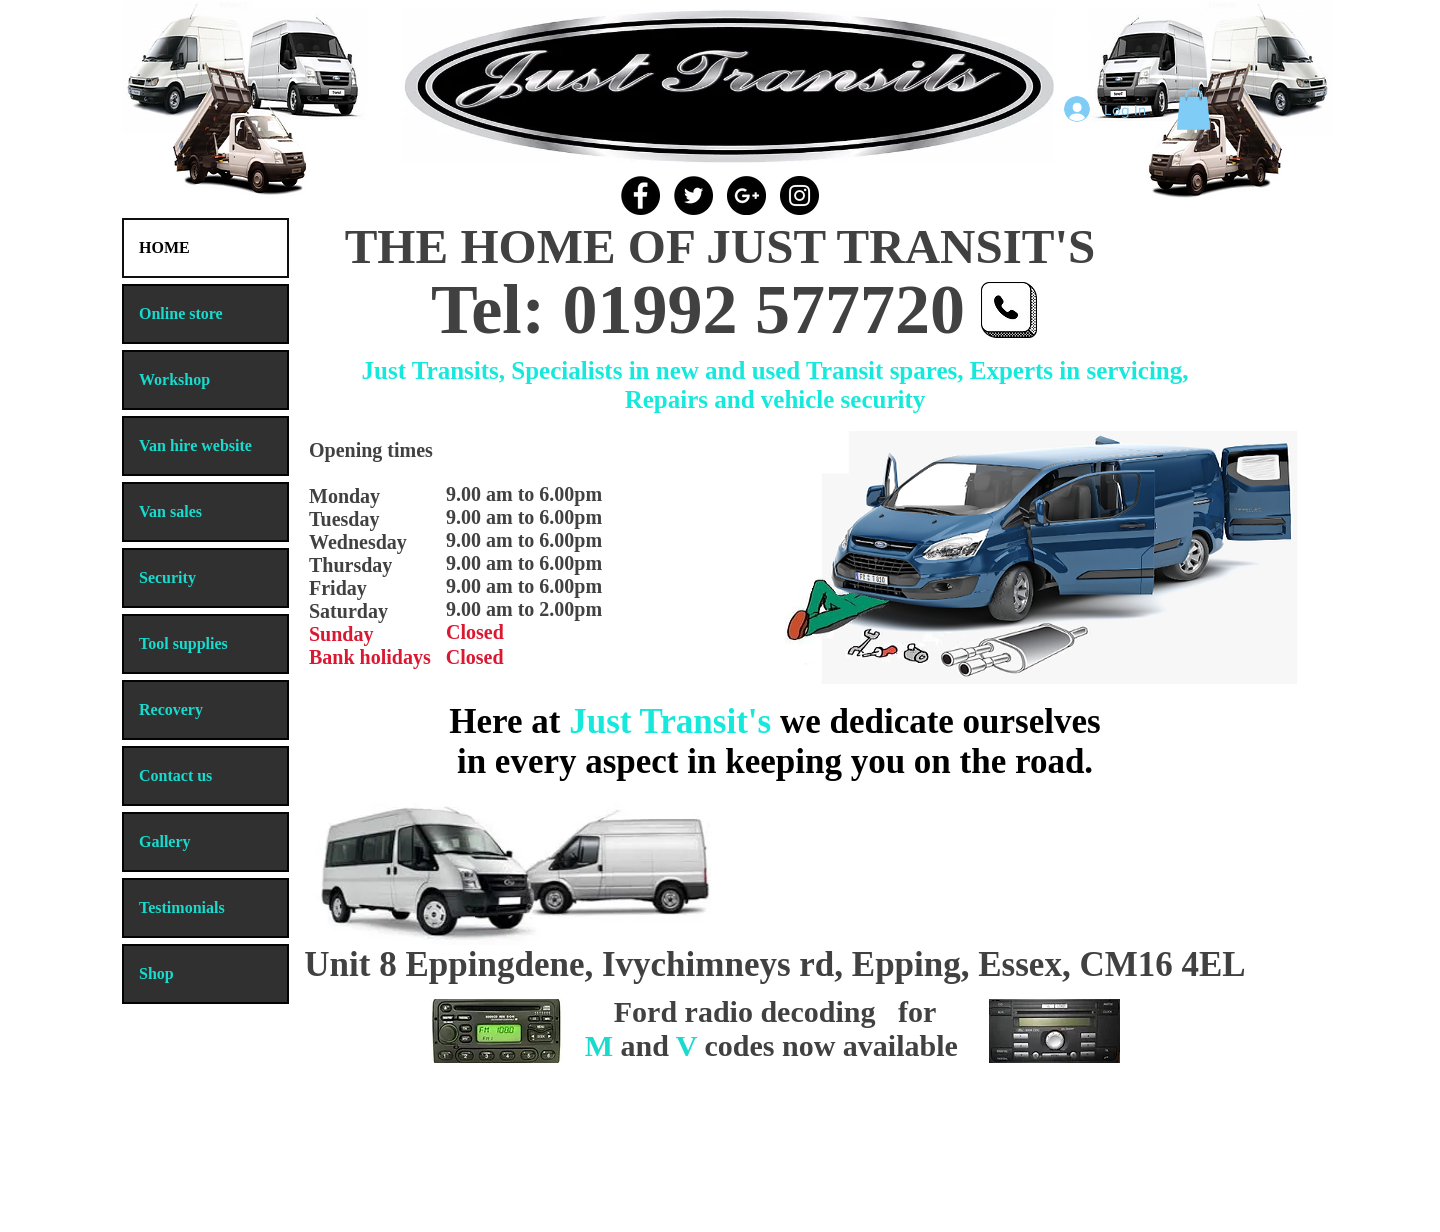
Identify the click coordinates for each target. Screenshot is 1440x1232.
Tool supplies (183, 643)
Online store (181, 313)
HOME (164, 247)
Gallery (165, 841)
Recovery (171, 709)
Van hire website (195, 445)
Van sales (170, 511)
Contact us (175, 775)
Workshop (174, 379)
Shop (156, 973)
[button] (1193, 109)
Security (167, 577)
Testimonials (182, 907)
